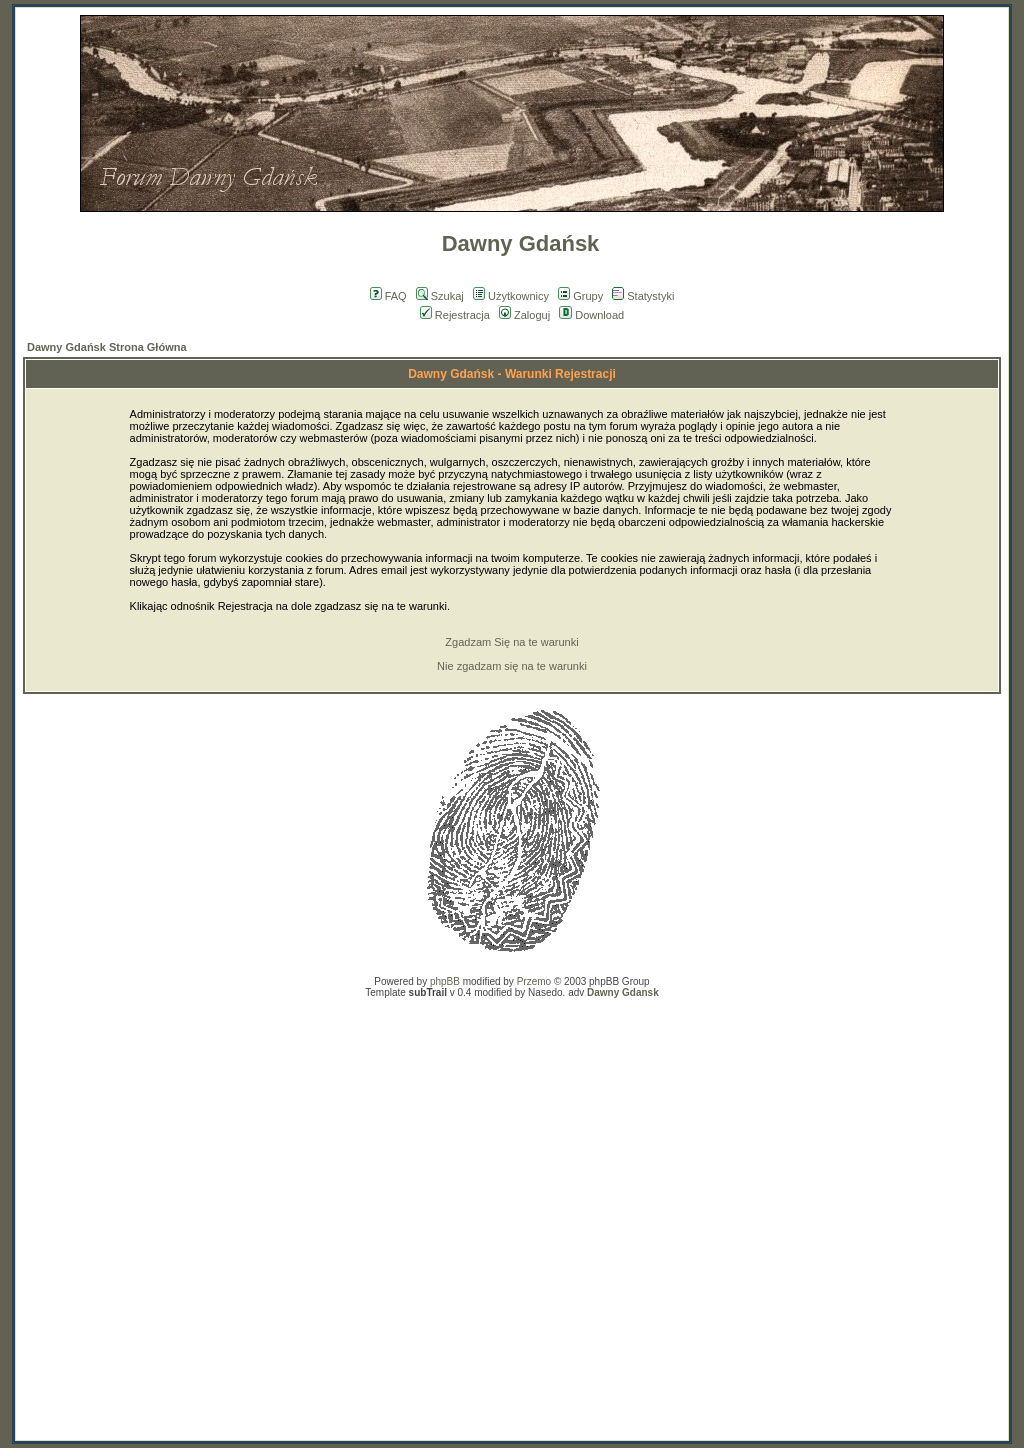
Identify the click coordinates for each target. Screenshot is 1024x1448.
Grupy (580, 296)
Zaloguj (524, 315)
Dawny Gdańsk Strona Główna (107, 347)
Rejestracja (455, 315)
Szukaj (440, 296)
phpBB (445, 981)
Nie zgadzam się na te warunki (512, 666)
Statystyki (643, 296)
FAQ (388, 296)
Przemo (534, 981)
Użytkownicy (511, 296)
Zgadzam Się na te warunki (511, 642)
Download (591, 315)
